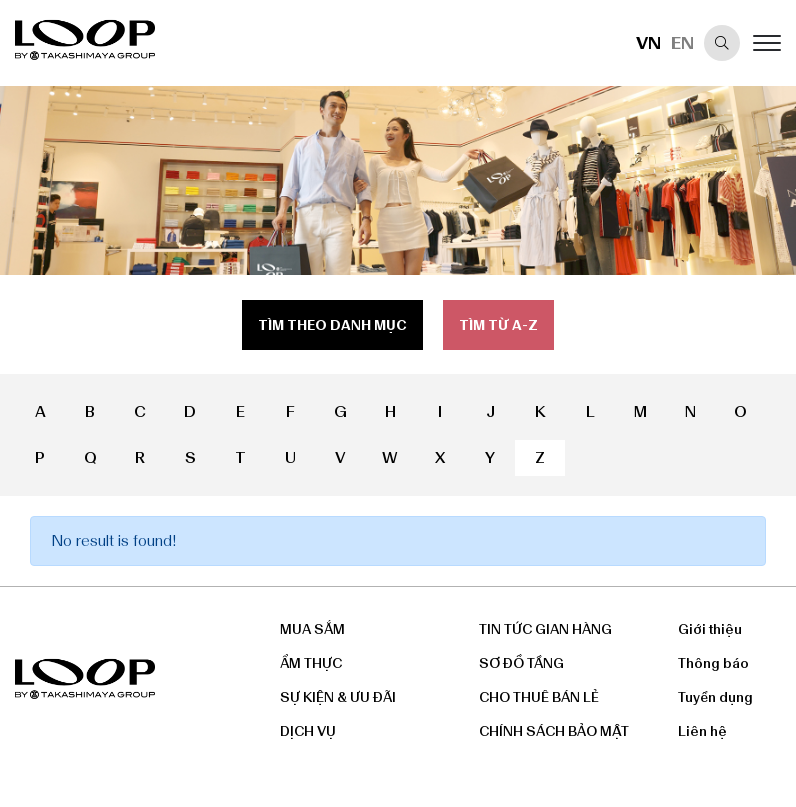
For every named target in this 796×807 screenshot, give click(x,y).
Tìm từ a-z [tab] (498, 325)
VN (648, 43)
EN (682, 43)
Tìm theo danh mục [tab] (332, 325)
